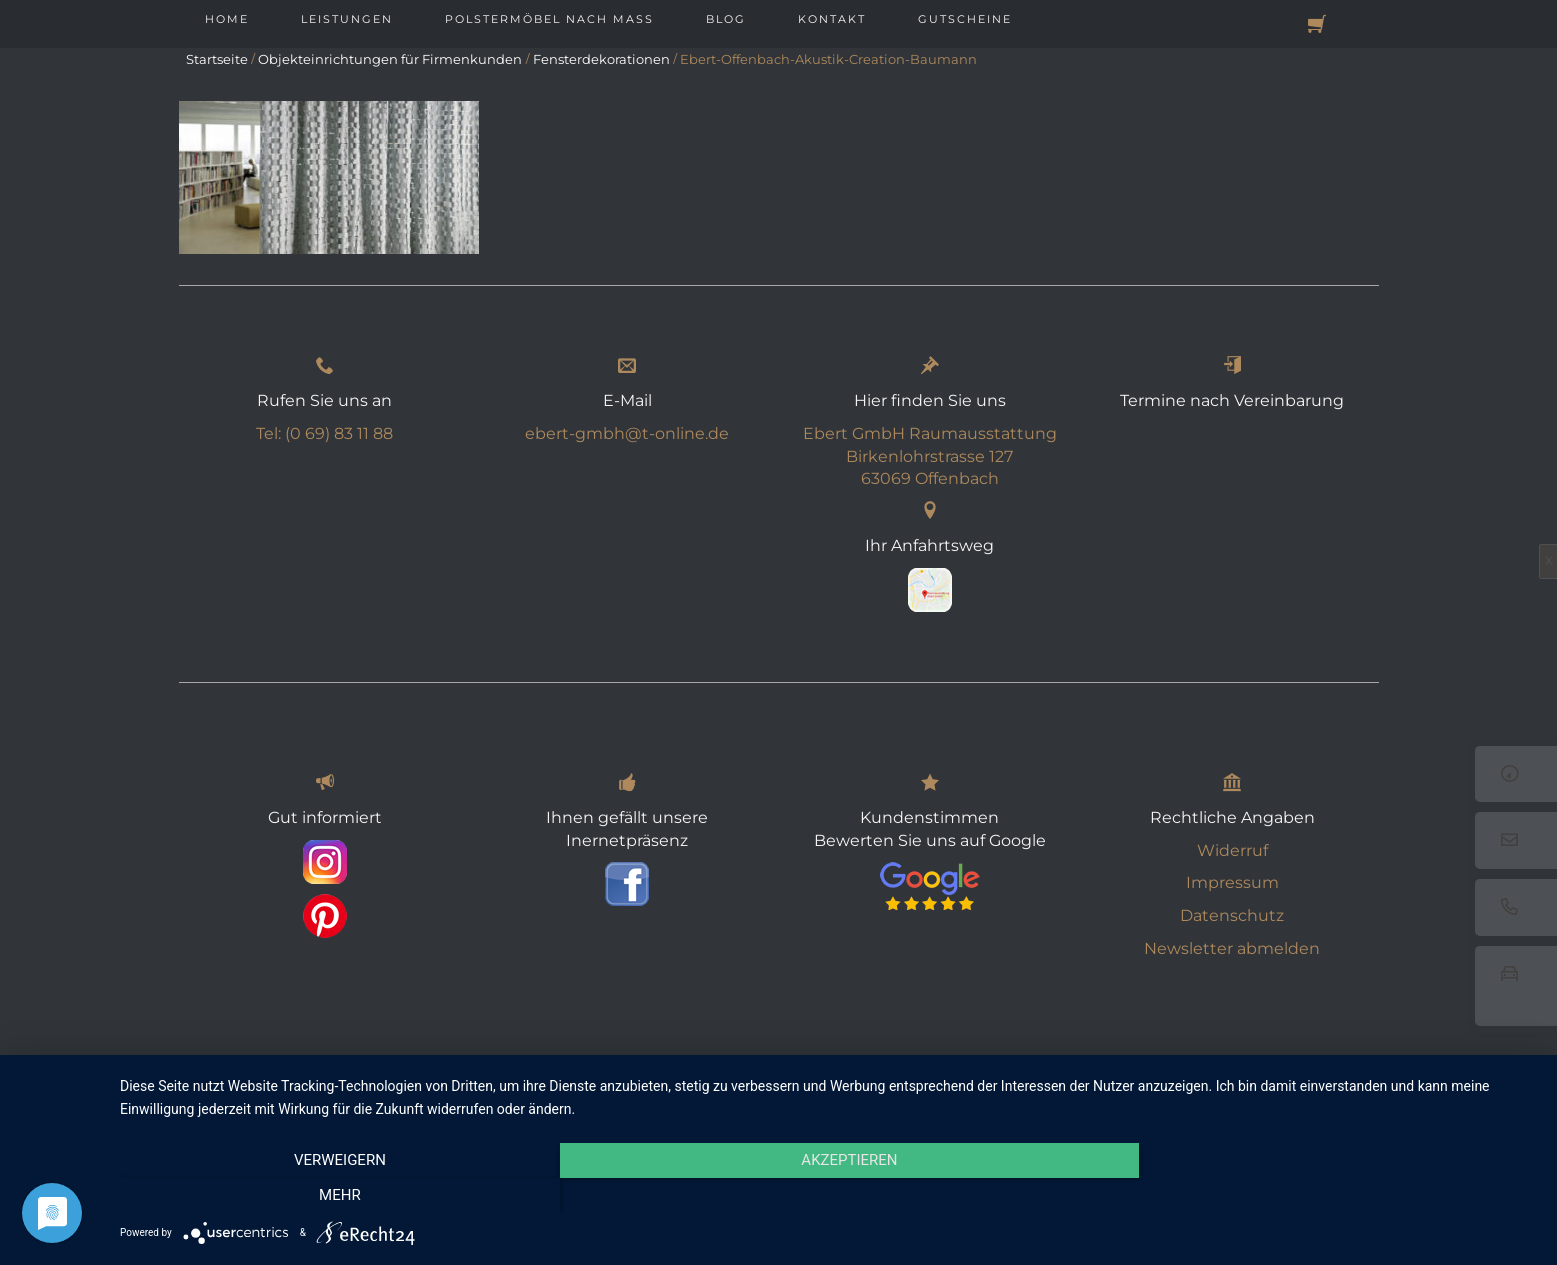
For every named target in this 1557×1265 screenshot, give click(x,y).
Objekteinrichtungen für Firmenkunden (390, 59)
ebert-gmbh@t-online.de (627, 433)
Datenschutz (1232, 915)
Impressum (1232, 882)
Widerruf (1232, 850)
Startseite (217, 59)
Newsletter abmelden (1232, 948)
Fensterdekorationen (601, 59)
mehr (1325, 1196)
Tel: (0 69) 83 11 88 (324, 433)
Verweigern (333, 1196)
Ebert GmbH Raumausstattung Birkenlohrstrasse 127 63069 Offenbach (930, 456)
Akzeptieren (828, 1196)
